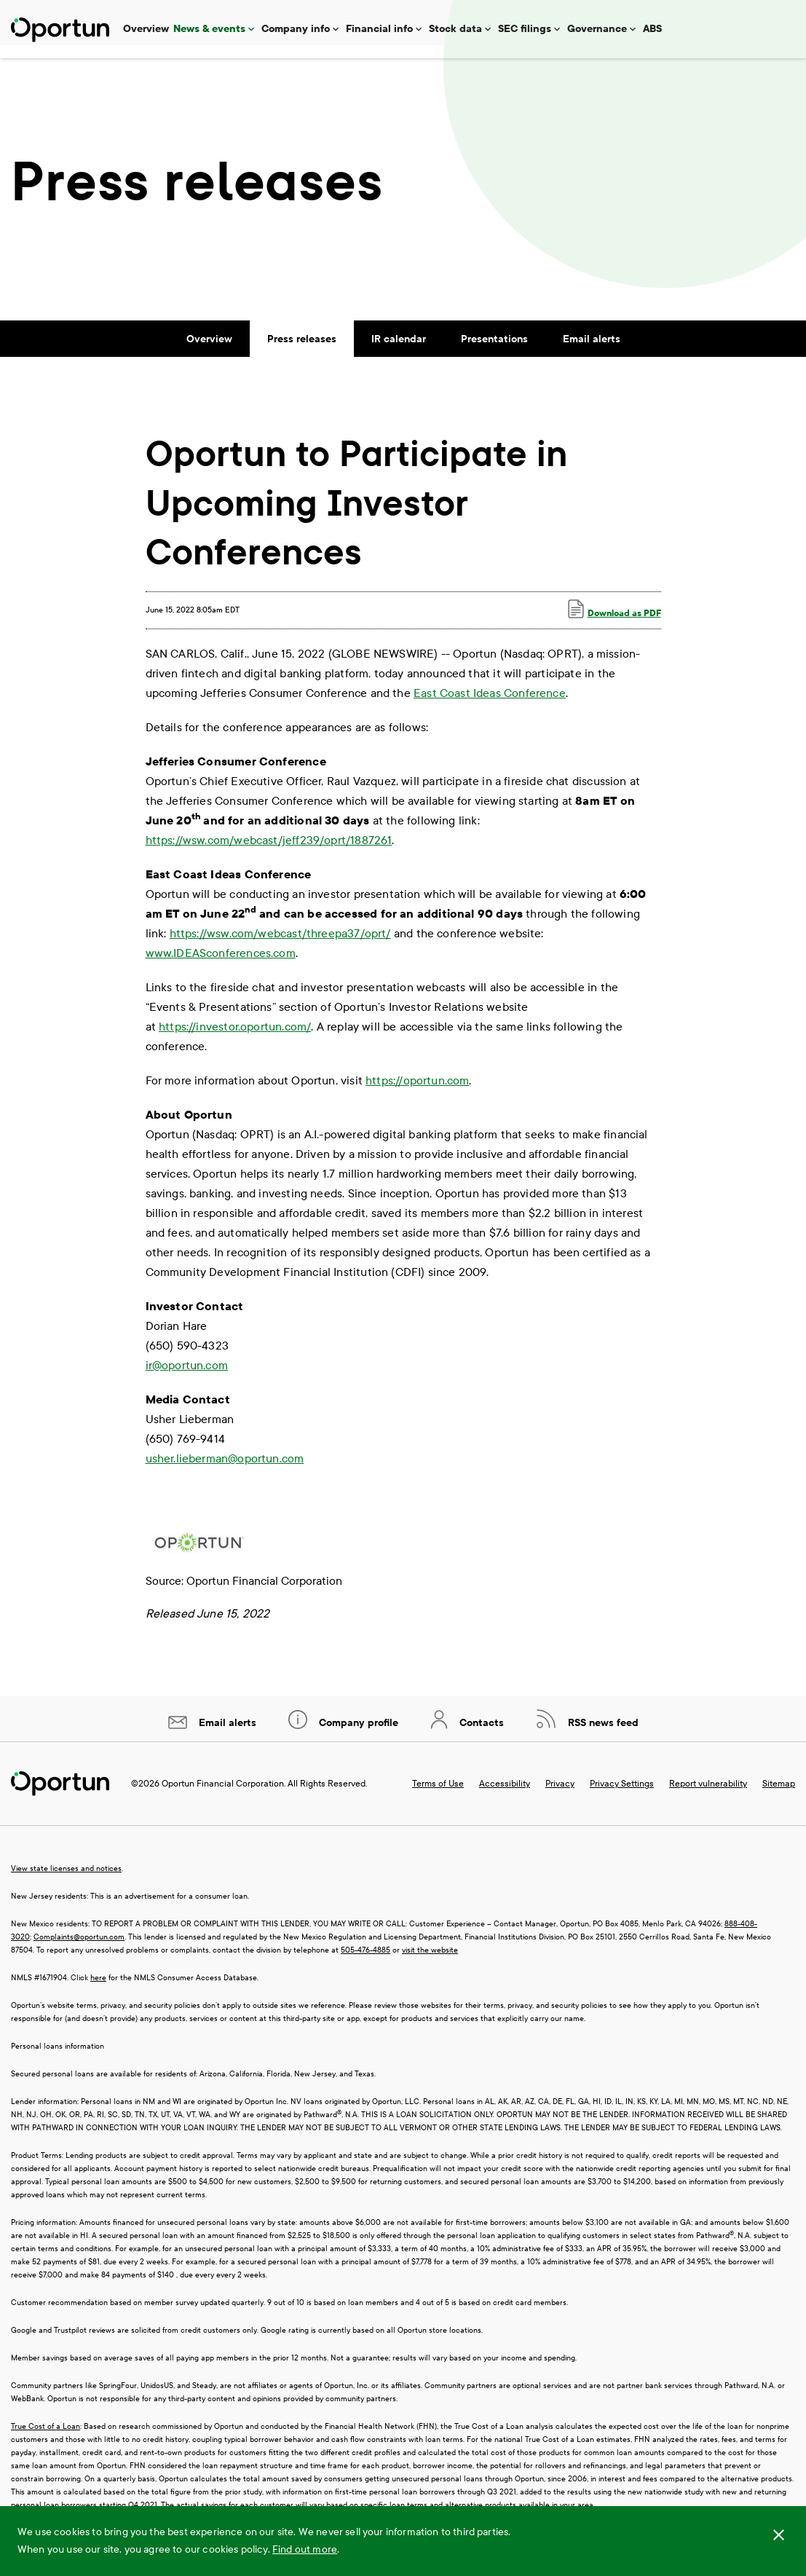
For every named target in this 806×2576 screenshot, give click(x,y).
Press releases (301, 352)
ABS (652, 29)
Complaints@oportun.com (79, 1950)
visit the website (430, 1963)
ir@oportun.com (187, 1378)
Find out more (304, 2549)
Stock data (455, 29)
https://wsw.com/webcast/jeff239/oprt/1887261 (269, 853)
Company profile (357, 1736)
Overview (146, 29)
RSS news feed (602, 1736)
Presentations (494, 352)
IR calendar (398, 352)
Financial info (379, 29)
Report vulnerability (708, 1797)
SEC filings (524, 29)
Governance (597, 29)
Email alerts (591, 352)
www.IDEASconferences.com (221, 966)
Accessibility (504, 1797)
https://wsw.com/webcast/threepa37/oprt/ (280, 946)
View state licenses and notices (66, 1881)
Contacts (480, 1736)
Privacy (559, 1797)
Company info (295, 29)
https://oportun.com (417, 1093)
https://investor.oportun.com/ (235, 1040)
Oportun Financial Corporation (223, 1797)
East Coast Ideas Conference (490, 706)
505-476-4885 (365, 1963)
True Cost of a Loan (45, 2439)
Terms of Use (438, 1797)
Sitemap (778, 1797)
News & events (209, 29)
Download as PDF (614, 622)
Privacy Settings (622, 1797)
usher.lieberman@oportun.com (225, 1471)
